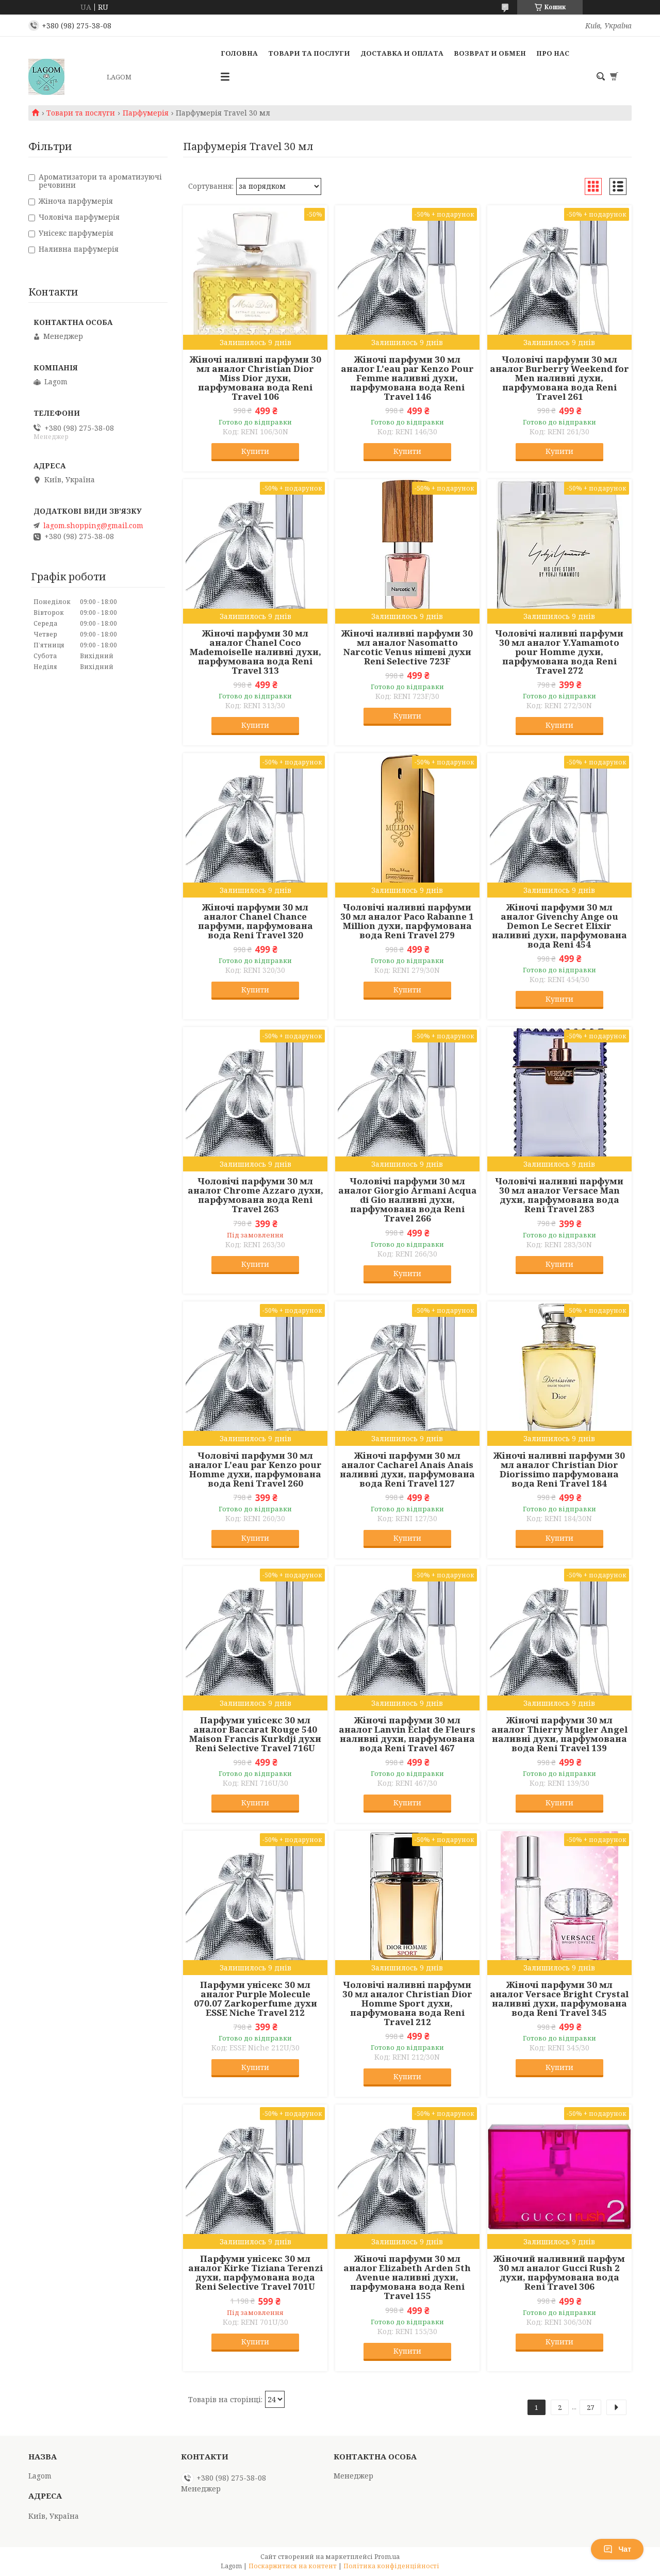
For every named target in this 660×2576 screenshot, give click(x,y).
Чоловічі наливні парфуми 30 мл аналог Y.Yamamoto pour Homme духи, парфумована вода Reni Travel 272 (559, 652)
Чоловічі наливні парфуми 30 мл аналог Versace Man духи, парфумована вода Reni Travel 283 (559, 1195)
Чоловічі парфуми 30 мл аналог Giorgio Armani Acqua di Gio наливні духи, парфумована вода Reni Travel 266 (407, 1200)
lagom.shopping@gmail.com (93, 525)
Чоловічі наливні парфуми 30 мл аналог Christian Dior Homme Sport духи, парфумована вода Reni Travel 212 (407, 2003)
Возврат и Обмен (490, 53)
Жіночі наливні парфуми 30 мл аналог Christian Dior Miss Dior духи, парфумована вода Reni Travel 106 (255, 378)
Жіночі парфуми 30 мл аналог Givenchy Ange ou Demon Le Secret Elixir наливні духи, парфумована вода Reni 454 (559, 926)
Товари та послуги (309, 53)
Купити (255, 451)
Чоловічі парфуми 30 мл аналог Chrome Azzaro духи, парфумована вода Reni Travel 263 (255, 1195)
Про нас (552, 53)
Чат (617, 2549)
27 (590, 2407)
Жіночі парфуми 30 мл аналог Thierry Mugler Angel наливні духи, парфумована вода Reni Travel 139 (559, 1734)
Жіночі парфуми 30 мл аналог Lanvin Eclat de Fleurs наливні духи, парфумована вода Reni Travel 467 (407, 1734)
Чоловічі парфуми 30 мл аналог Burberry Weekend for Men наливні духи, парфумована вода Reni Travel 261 (559, 378)
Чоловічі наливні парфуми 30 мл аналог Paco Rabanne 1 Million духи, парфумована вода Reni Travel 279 (407, 921)
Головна (239, 53)
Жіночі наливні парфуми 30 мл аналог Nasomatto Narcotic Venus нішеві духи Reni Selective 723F (407, 647)
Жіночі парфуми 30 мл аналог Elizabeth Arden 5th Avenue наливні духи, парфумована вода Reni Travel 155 (407, 2277)
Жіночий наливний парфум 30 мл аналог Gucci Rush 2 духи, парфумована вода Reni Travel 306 (559, 2272)
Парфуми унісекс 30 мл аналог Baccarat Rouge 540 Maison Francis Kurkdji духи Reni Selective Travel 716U (255, 1734)
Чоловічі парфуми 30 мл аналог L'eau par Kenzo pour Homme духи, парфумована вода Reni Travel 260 (255, 1469)
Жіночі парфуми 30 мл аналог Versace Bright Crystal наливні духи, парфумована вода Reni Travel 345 (559, 1998)
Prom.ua (387, 2556)
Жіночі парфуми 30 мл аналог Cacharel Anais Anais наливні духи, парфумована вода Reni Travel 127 (407, 1469)
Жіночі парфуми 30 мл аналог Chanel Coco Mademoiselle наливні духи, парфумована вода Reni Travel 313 (255, 652)
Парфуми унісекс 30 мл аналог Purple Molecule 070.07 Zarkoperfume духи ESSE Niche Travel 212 (255, 1998)
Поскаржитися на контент (293, 2566)
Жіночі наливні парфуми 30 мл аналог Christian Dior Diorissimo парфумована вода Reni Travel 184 (559, 1469)
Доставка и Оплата (401, 53)
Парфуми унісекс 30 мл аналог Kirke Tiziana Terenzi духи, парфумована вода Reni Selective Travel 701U (255, 2272)
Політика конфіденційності (391, 2566)
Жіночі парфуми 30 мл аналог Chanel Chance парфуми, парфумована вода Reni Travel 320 (255, 921)
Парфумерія (146, 113)
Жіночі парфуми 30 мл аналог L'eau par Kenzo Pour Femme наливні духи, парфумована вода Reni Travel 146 (407, 378)
